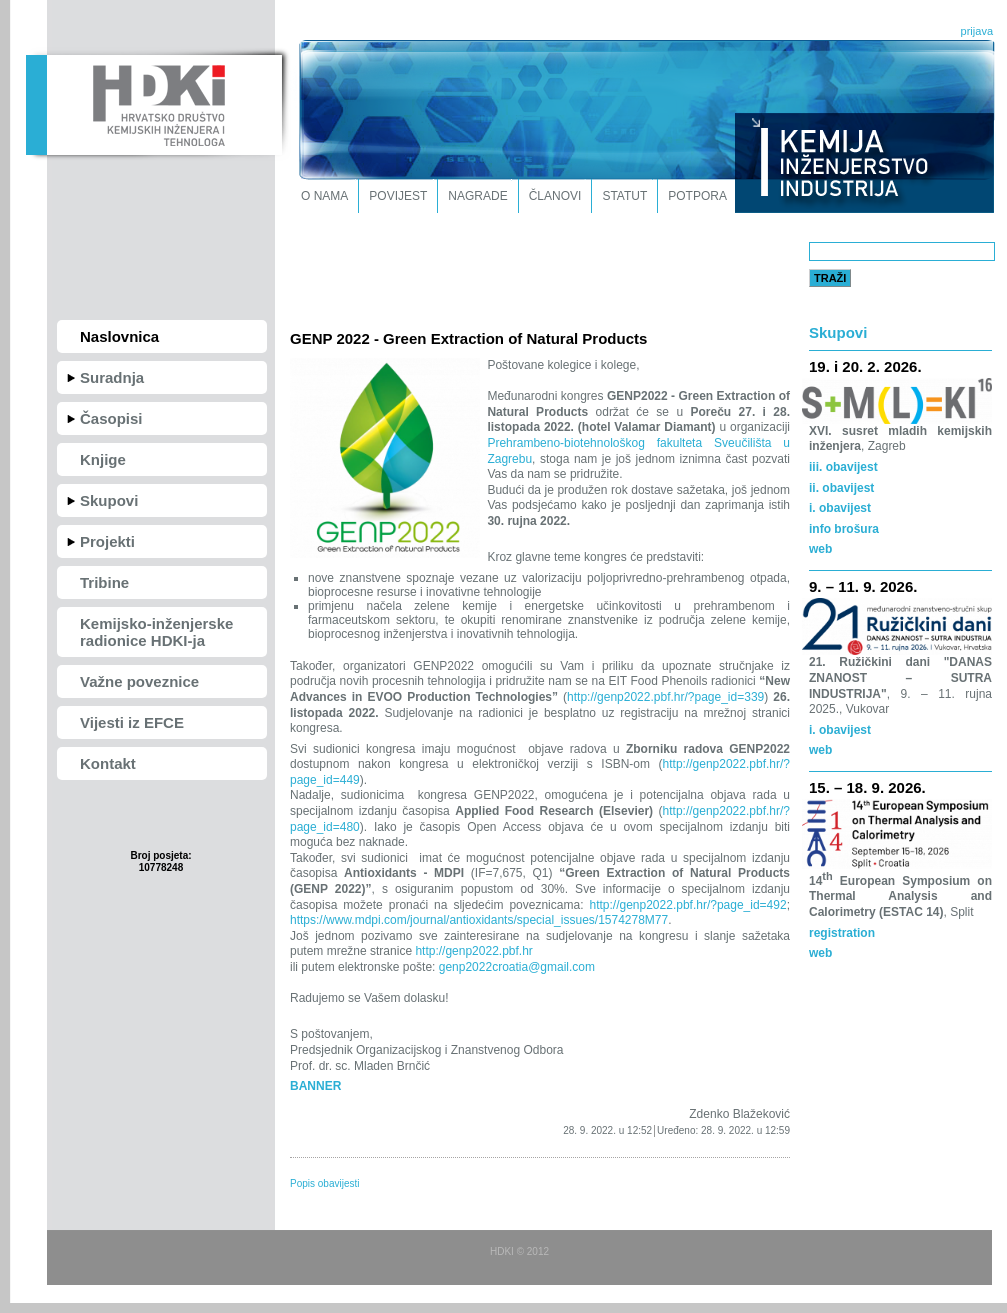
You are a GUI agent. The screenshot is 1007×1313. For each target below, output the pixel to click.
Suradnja (112, 377)
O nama (324, 196)
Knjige (103, 459)
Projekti (107, 541)
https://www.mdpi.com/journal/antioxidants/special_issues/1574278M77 (479, 920)
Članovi (555, 196)
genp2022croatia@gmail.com (515, 967)
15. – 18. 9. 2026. (867, 787)
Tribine (104, 582)
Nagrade (477, 196)
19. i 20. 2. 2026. (865, 366)
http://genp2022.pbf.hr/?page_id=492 (687, 905)
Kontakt (108, 763)
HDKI (153, 103)
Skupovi (109, 500)
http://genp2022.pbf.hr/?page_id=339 (665, 697)
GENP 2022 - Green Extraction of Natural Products (468, 338)
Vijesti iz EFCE (132, 722)
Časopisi (111, 418)
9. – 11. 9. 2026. (863, 586)
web (820, 953)
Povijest (398, 196)
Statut (624, 196)
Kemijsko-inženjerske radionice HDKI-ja (156, 632)
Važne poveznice (139, 681)
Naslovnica (119, 336)
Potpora (697, 196)
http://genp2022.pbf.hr (472, 951)
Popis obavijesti (324, 1183)
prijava (977, 31)
